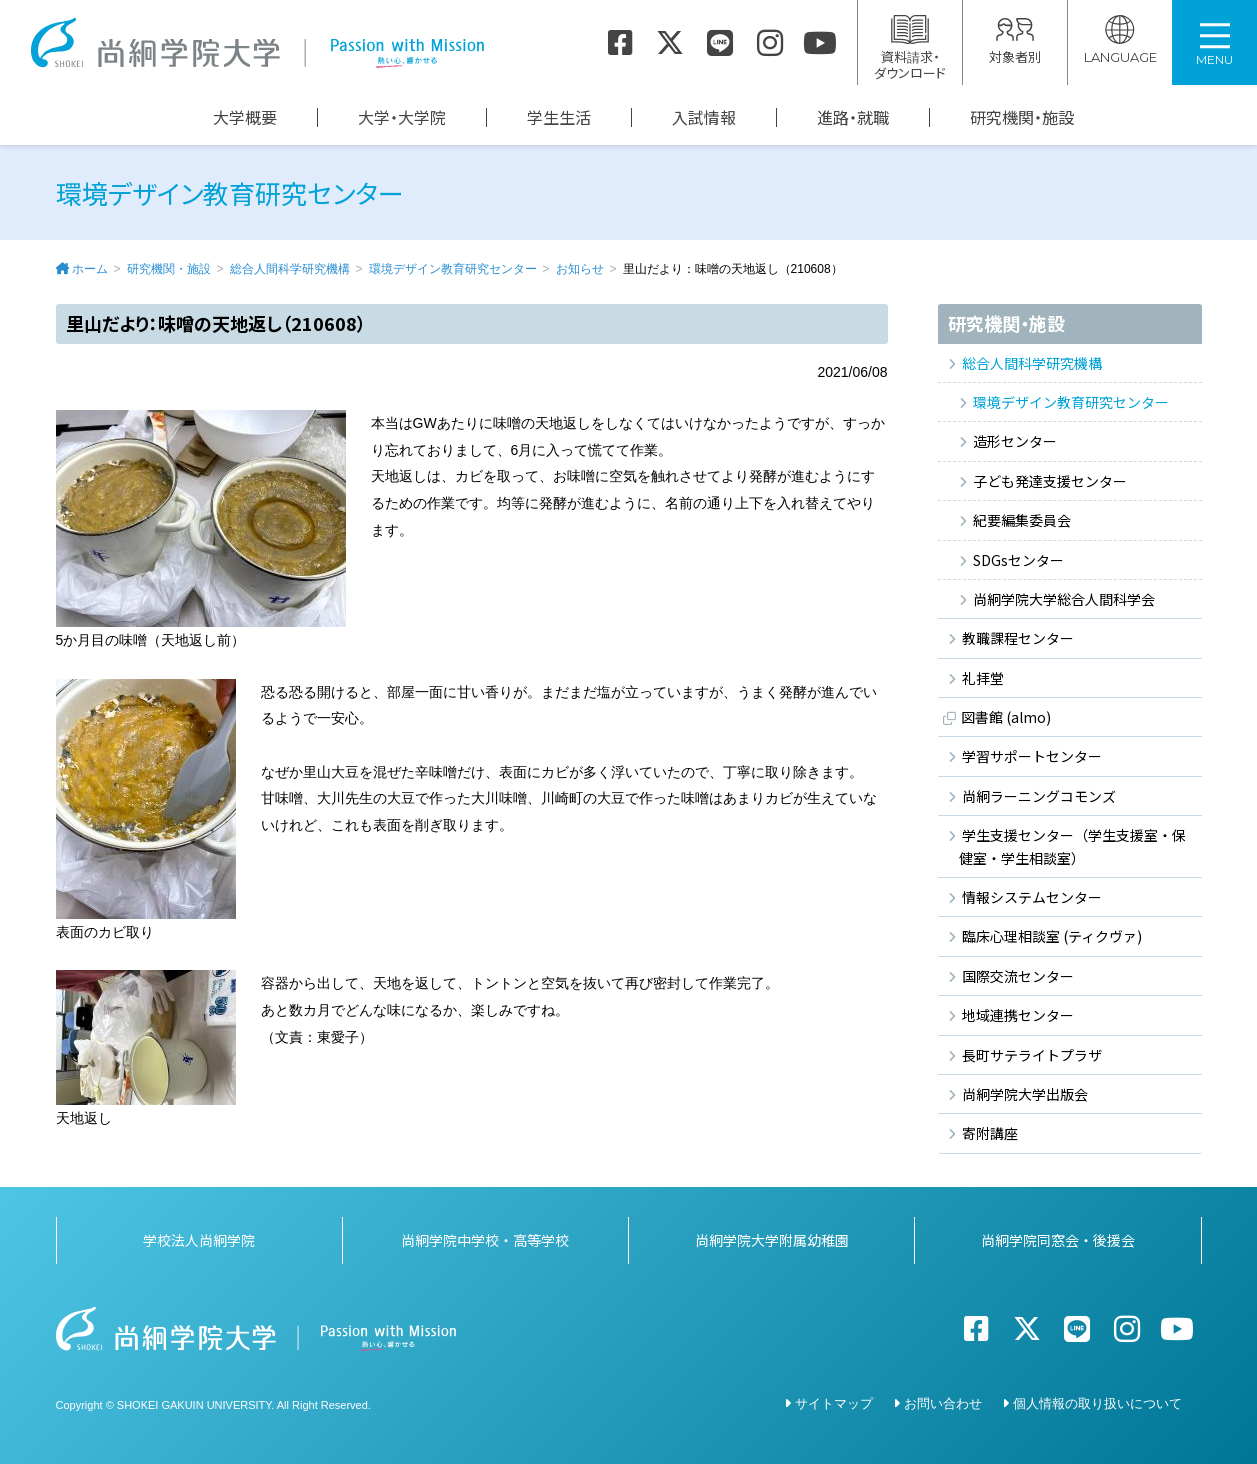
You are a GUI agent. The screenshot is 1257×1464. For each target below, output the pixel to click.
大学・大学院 (402, 117)
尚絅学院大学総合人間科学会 (1064, 599)
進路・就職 (853, 117)
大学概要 (245, 117)
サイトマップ (834, 1403)
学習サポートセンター (1032, 756)
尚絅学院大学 (257, 43)
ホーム (90, 269)
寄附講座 (990, 1133)
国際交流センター (1018, 976)
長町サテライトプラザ (1032, 1055)
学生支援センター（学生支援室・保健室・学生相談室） (1072, 846)
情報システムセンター (1032, 897)
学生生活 (559, 117)
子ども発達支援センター (1050, 481)
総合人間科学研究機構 (290, 269)
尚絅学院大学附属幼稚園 (772, 1240)
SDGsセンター (1018, 560)
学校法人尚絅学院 (199, 1240)
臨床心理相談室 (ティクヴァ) (1052, 936)
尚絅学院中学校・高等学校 (485, 1240)
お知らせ (580, 269)
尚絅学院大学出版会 (1025, 1094)
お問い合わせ (943, 1403)
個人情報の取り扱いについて (1097, 1403)
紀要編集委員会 (1022, 520)
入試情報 (704, 117)
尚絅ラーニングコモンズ (1039, 796)
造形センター (1015, 441)
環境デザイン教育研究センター (453, 269)
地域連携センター (1018, 1015)
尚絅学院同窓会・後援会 (1058, 1240)
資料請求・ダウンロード (910, 48)
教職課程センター (1018, 638)
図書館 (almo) (1006, 717)
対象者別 (1015, 40)
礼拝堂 (983, 678)
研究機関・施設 (1022, 117)
